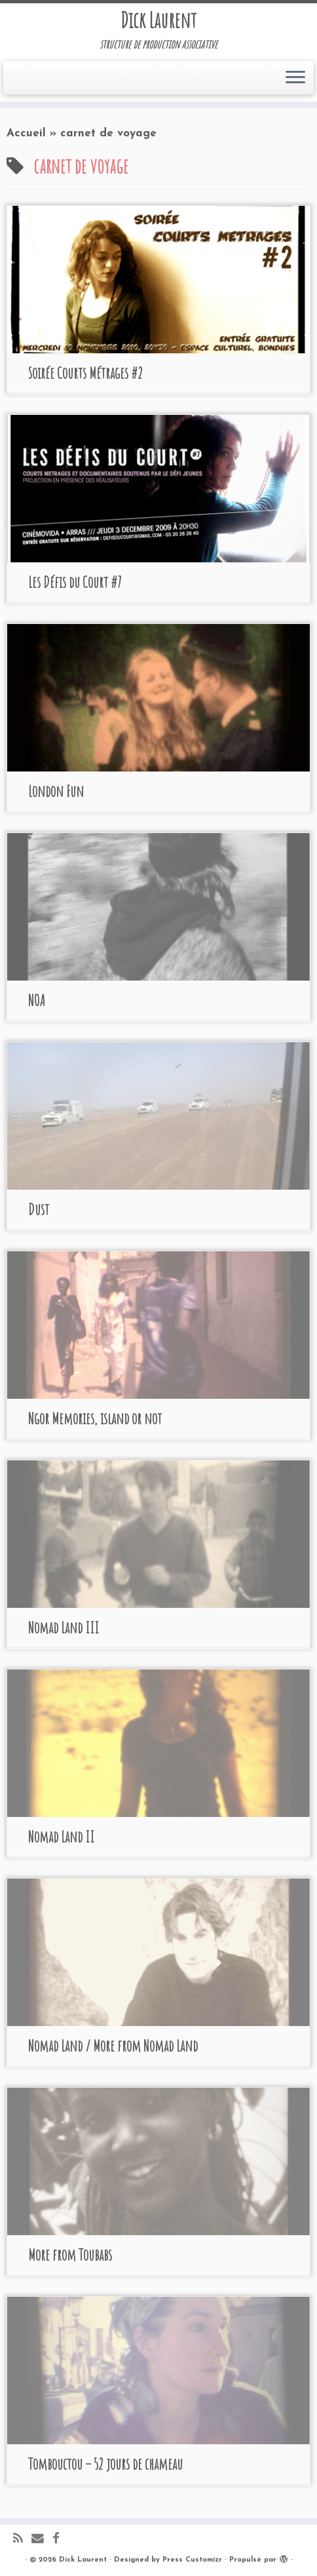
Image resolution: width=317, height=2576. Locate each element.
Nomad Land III (63, 1627)
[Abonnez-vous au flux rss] (22, 2540)
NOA (36, 1000)
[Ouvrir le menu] (295, 78)
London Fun (56, 791)
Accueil (26, 133)
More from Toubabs (70, 2255)
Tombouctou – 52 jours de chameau (105, 2464)
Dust (38, 1209)
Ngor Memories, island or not (95, 1418)
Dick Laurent (158, 20)
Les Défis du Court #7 (75, 582)
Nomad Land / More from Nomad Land (113, 2046)
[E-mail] (41, 2540)
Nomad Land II (61, 1836)
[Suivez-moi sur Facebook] (60, 2540)
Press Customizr (192, 2560)
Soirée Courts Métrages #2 (85, 373)
